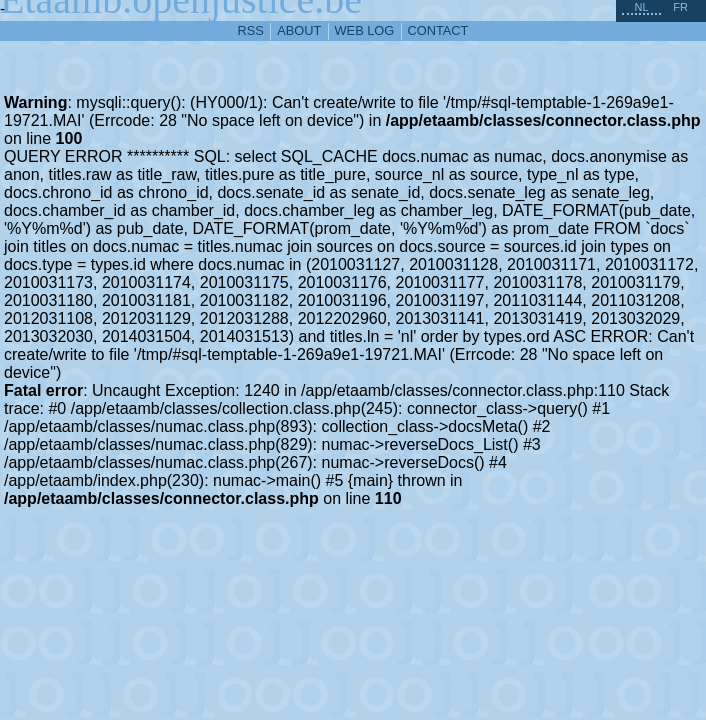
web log (365, 30)
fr (680, 7)
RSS (251, 30)
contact (438, 30)
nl (641, 7)
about (299, 30)
